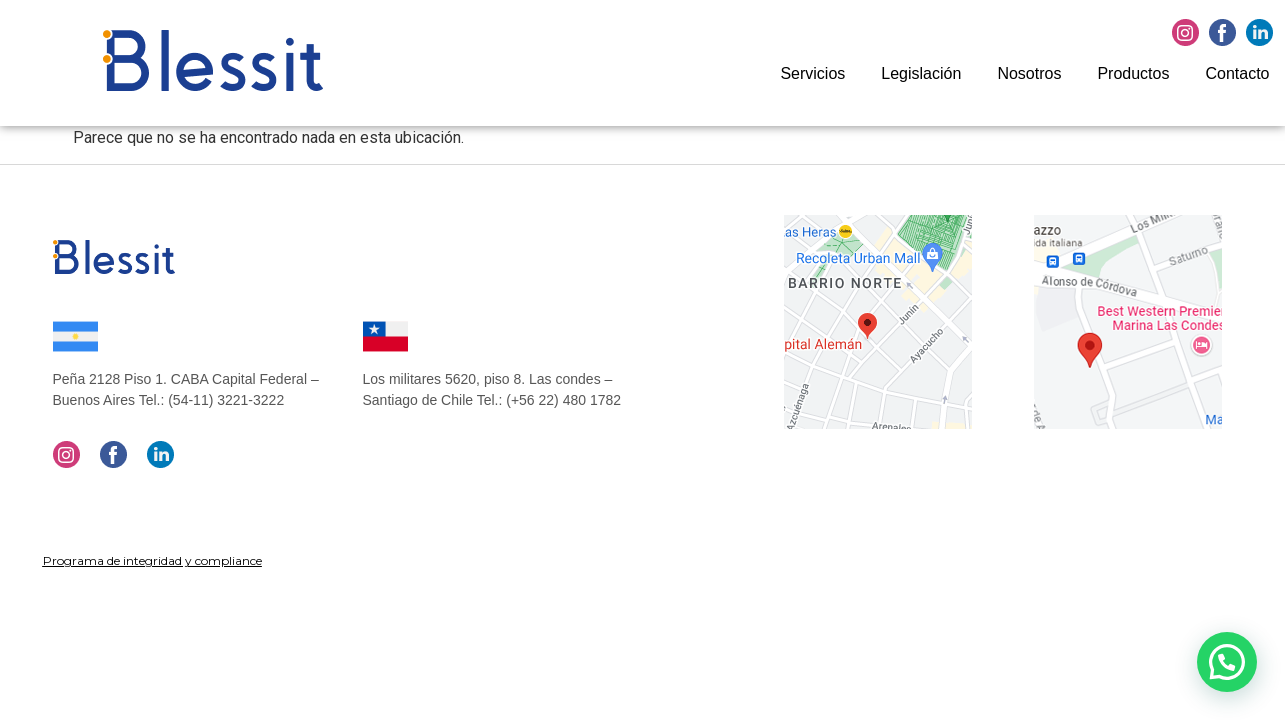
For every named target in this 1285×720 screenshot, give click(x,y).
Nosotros (1029, 73)
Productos (1133, 73)
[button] (1227, 662)
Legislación (921, 73)
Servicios (812, 73)
